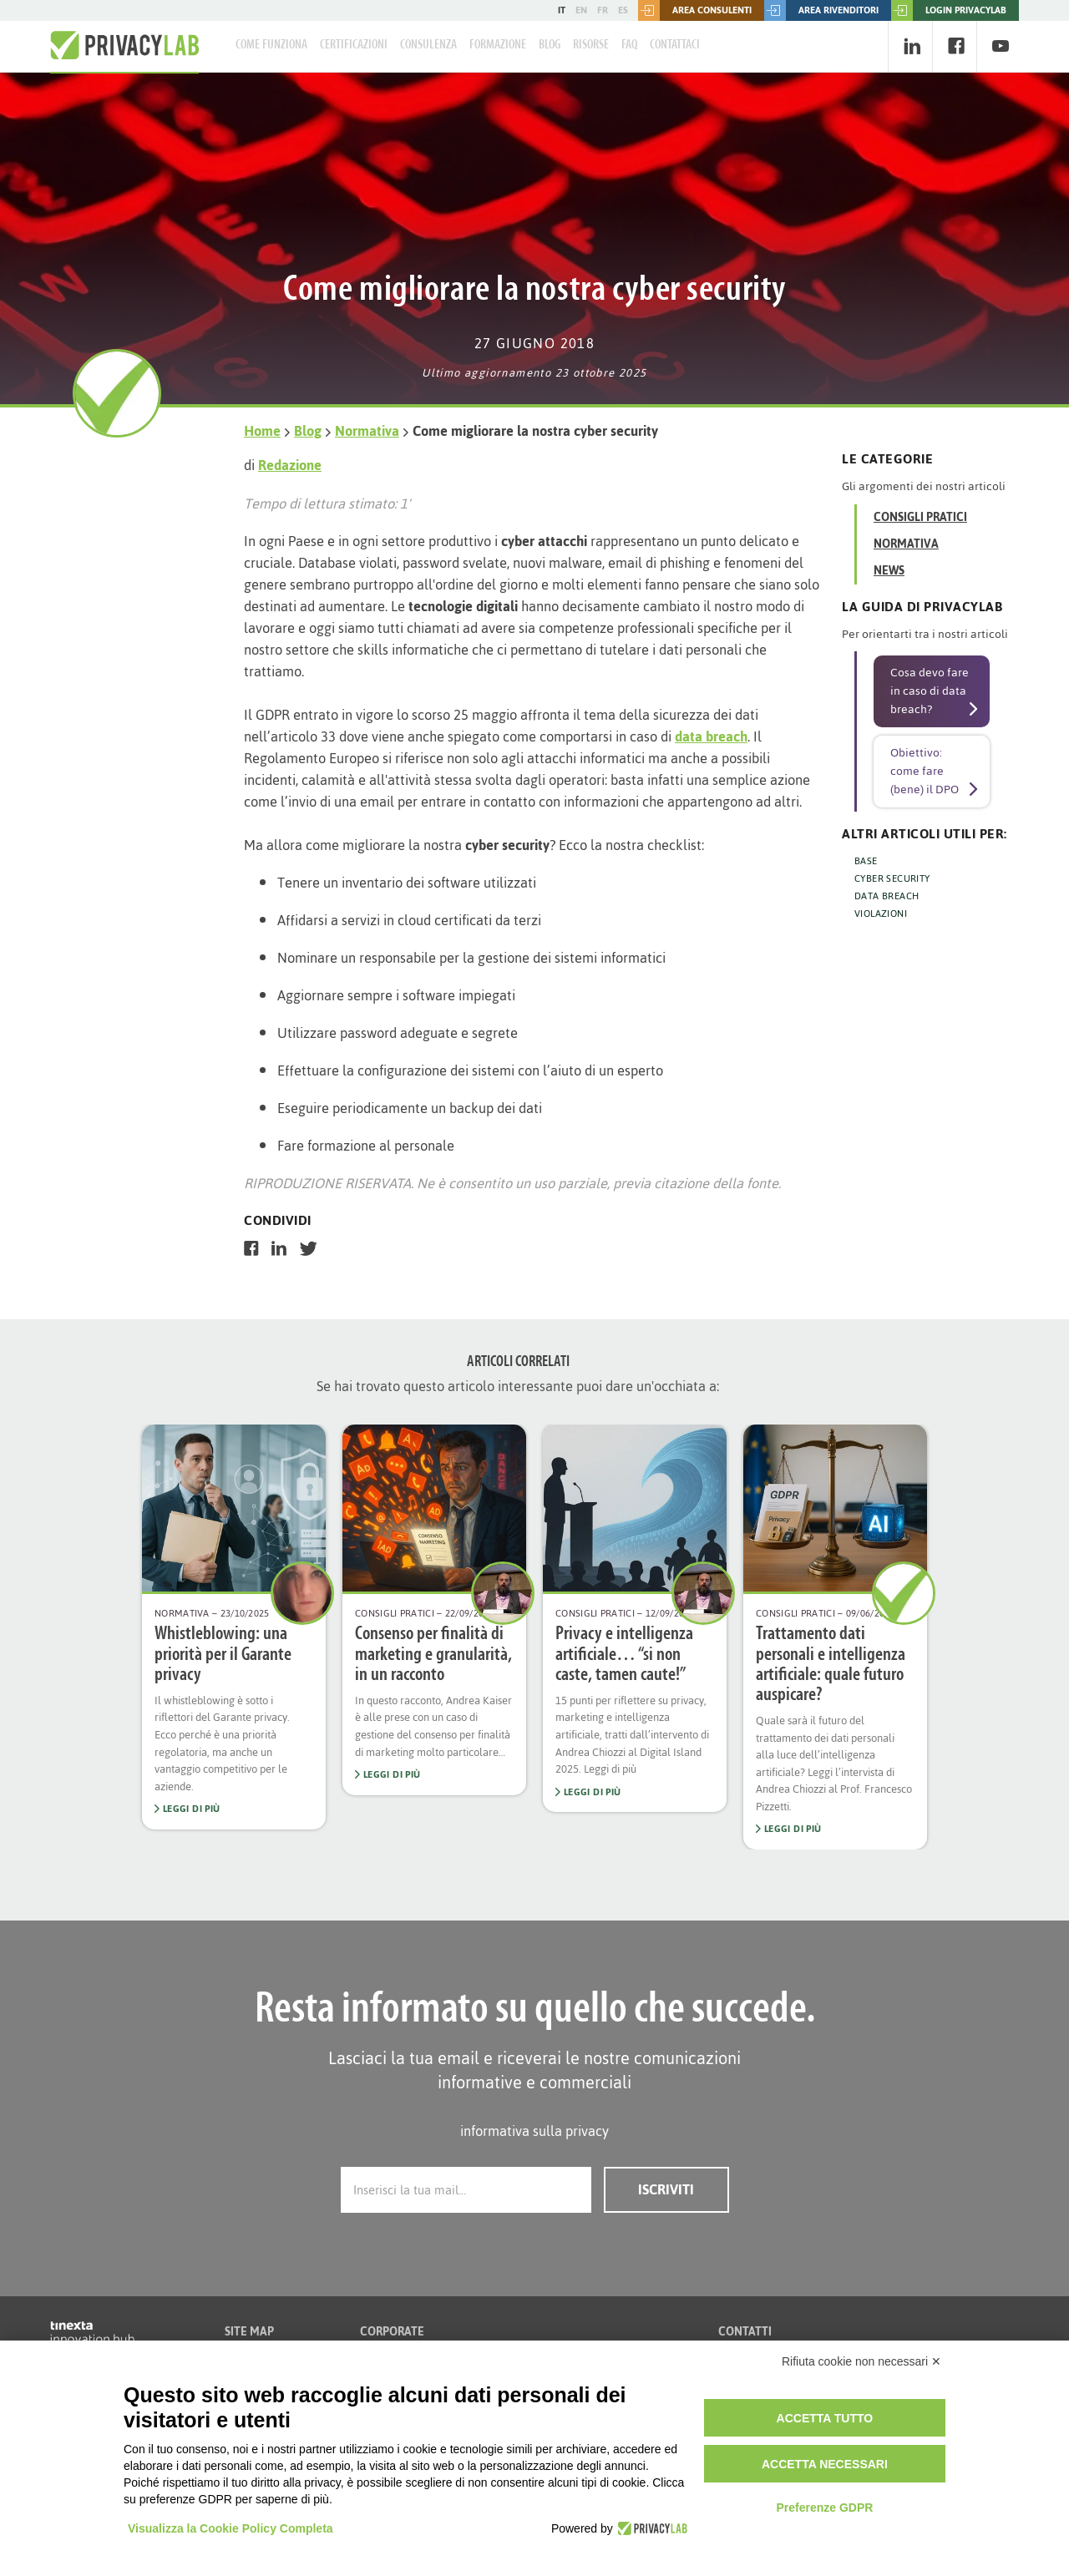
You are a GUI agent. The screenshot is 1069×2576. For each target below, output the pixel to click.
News (889, 570)
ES (623, 10)
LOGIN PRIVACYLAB (948, 10)
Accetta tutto (825, 2418)
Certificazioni (354, 45)
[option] (234, 1627)
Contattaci (675, 45)
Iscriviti (666, 2189)
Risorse (591, 45)
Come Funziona (271, 45)
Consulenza (428, 45)
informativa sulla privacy (534, 2131)
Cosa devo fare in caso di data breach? (929, 691)
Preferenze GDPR (824, 2507)
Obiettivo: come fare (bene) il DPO (924, 771)
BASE (866, 861)
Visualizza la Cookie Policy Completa (230, 2528)
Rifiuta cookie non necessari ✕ (861, 2361)
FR (602, 10)
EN (581, 10)
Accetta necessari (825, 2464)
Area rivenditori (821, 10)
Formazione (497, 45)
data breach (711, 736)
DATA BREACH (886, 896)
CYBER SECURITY (892, 878)
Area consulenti (695, 10)
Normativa (367, 431)
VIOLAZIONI (880, 913)
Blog (549, 45)
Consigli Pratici (920, 517)
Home (262, 431)
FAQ (629, 45)
